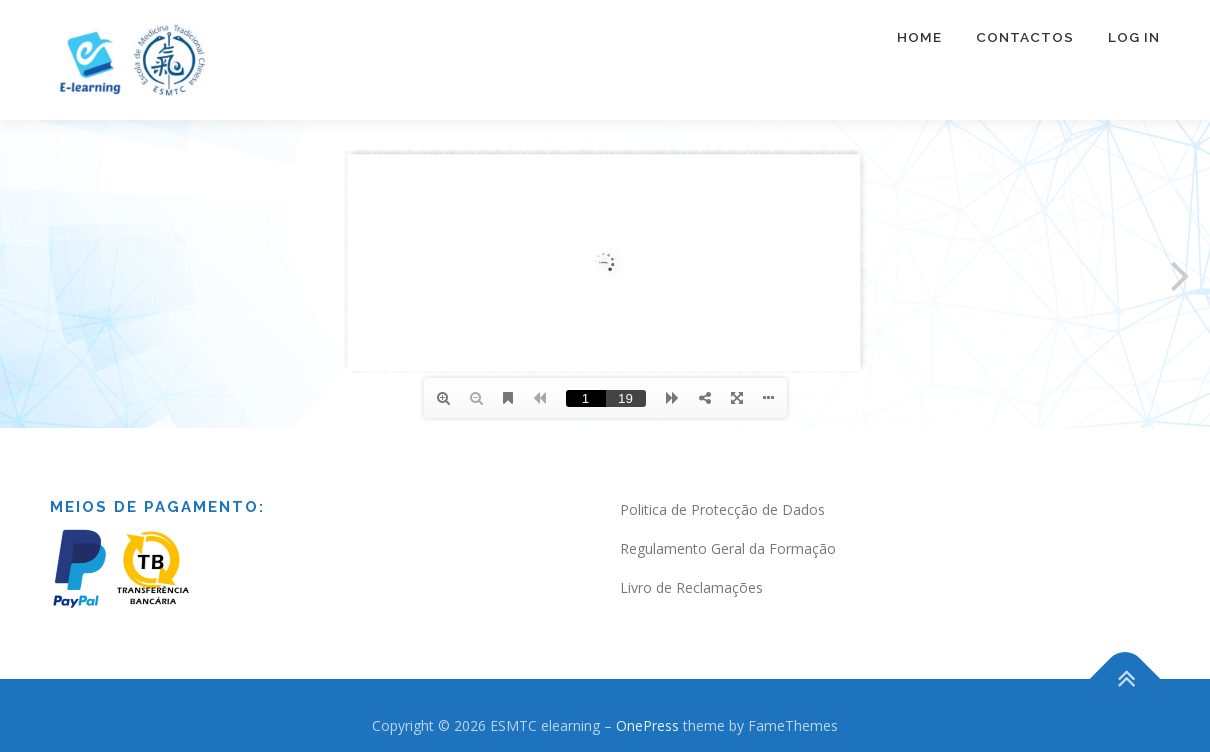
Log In (1134, 37)
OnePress (647, 725)
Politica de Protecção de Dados (722, 509)
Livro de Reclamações (691, 587)
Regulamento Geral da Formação (728, 548)
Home (919, 37)
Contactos (1025, 37)
